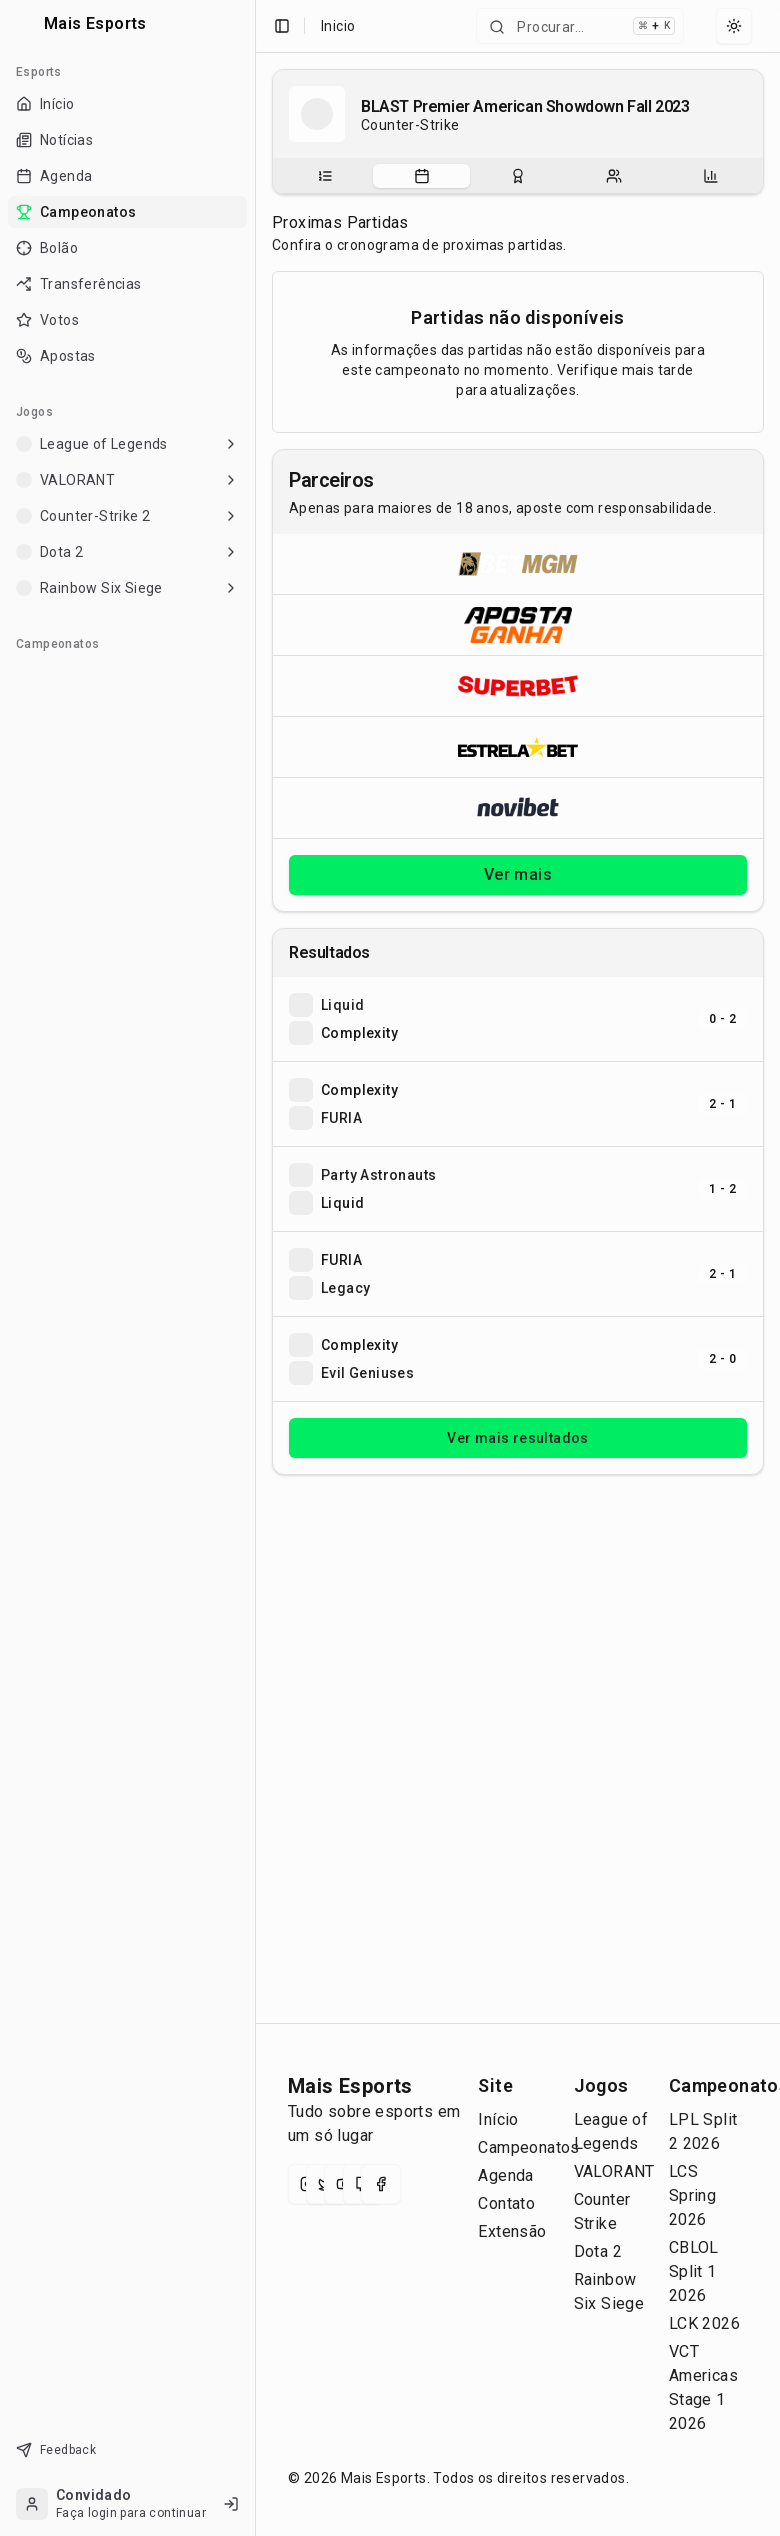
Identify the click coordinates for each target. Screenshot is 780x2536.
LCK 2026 (704, 2323)
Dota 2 (598, 2251)
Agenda (505, 2175)
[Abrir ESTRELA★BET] (518, 746)
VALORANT (614, 2171)
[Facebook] (381, 2184)
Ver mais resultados (518, 1438)
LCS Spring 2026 (692, 2195)
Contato (506, 2203)
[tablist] (518, 176)
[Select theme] (734, 26)
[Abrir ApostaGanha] (518, 624)
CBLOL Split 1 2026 (694, 2271)
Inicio (338, 26)
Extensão (512, 2231)
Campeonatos (528, 2147)
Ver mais (518, 874)
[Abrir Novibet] (518, 807)
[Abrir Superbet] (518, 685)
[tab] (325, 176)
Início (498, 2119)
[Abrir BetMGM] (518, 564)
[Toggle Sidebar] (247, 1268)
